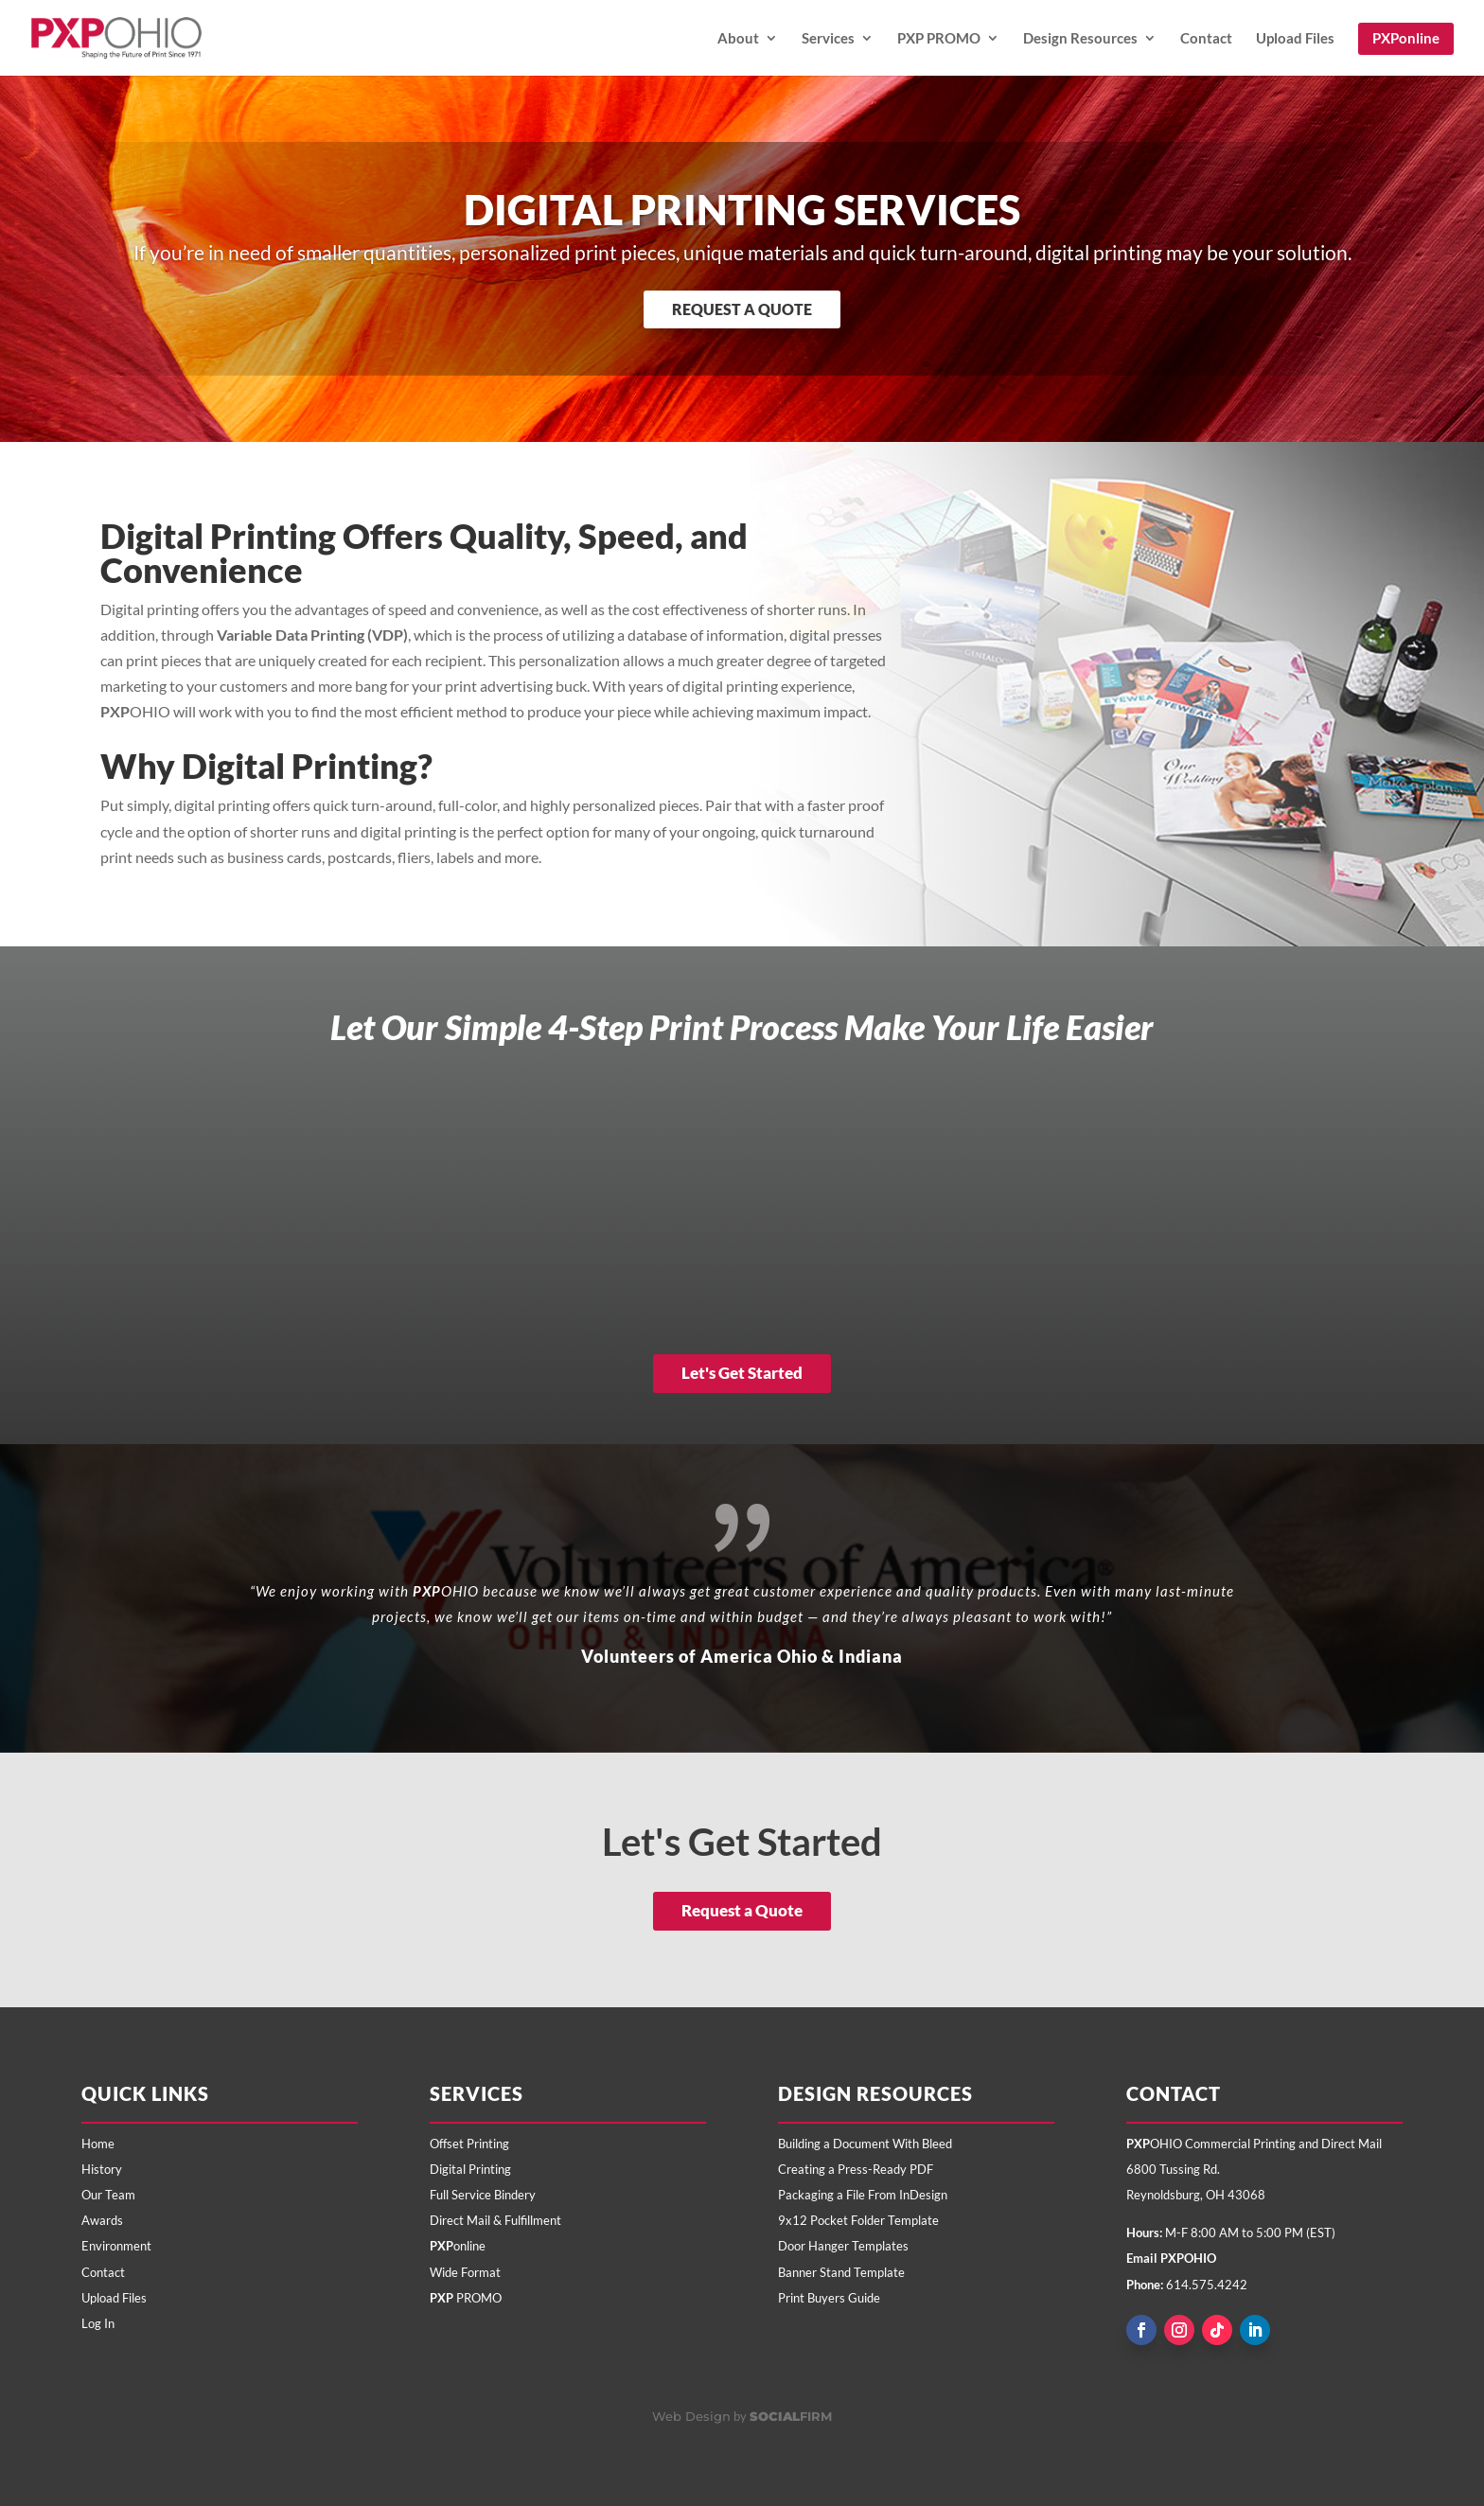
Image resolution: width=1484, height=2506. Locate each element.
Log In (98, 2323)
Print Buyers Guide (829, 2297)
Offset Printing (469, 2143)
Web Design (691, 2416)
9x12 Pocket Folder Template (858, 2220)
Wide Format (465, 2272)
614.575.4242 (1206, 2284)
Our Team (108, 2194)
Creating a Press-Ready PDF (855, 2169)
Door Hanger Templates (843, 2245)
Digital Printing (470, 2169)
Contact (1206, 38)
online (458, 2245)
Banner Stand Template (841, 2272)
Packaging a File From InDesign (862, 2194)
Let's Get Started (742, 1373)
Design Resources (1080, 38)
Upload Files (1295, 38)
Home (98, 2143)
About (738, 38)
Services (828, 38)
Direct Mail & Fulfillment (495, 2220)
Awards (102, 2220)
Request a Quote (742, 309)
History (101, 2169)
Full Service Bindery (483, 2194)
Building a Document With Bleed (865, 2143)
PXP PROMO (938, 38)
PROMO (466, 2297)
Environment (116, 2245)
